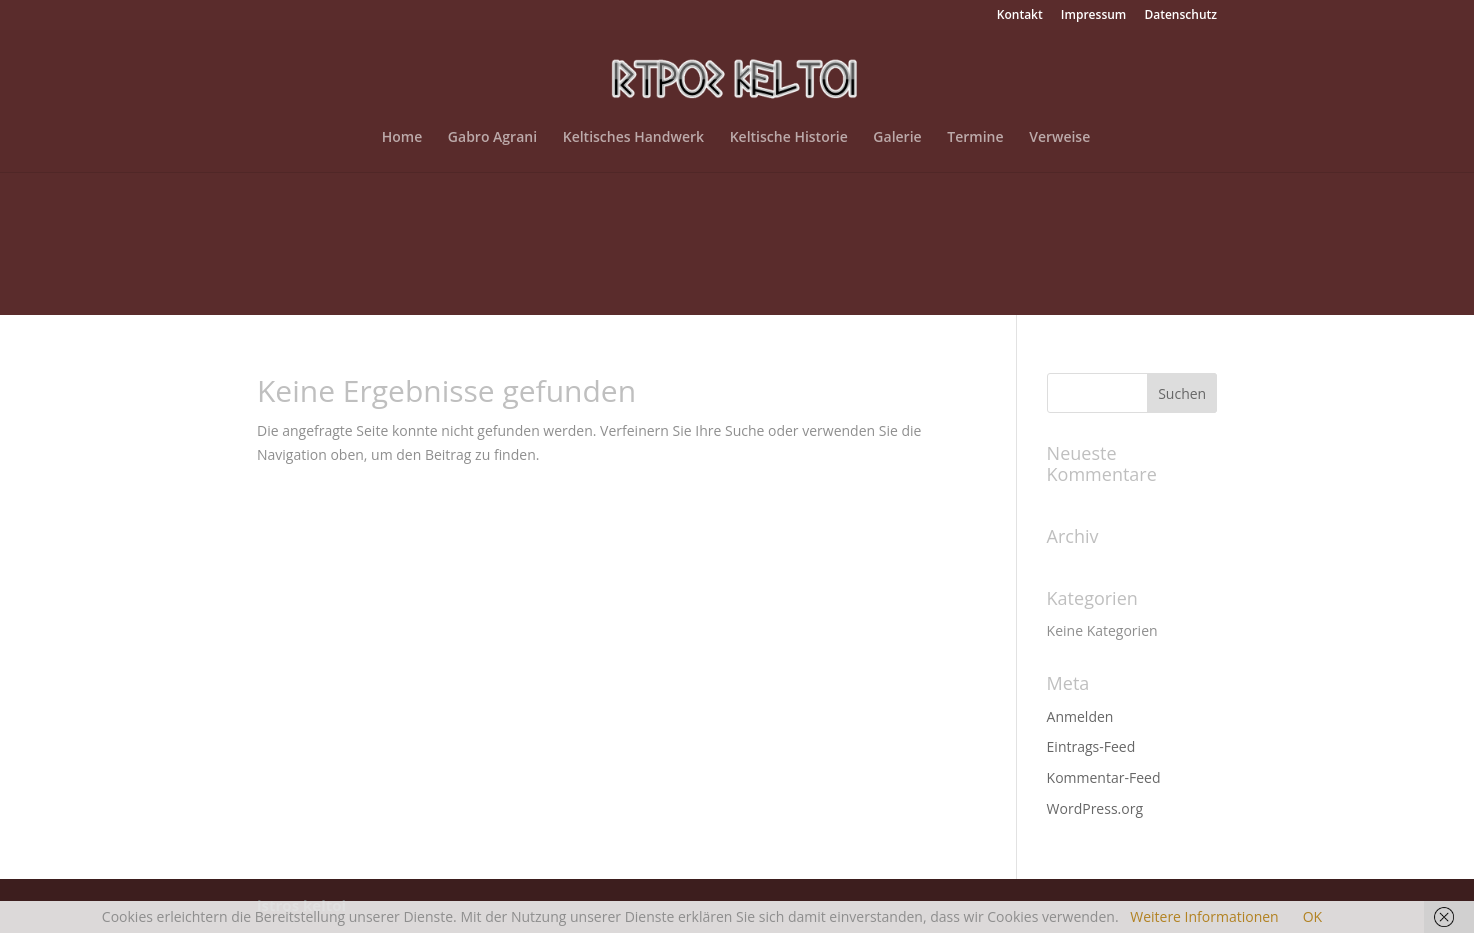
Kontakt (1020, 16)
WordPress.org (1095, 808)
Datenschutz (1180, 16)
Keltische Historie (789, 138)
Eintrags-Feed (1091, 746)
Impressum (1093, 16)
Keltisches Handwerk (633, 138)
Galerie (897, 138)
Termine (975, 138)
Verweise (1059, 138)
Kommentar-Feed (1104, 777)
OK (1312, 916)
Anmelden (1080, 716)
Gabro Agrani (492, 138)
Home (402, 138)
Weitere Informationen (1204, 916)
